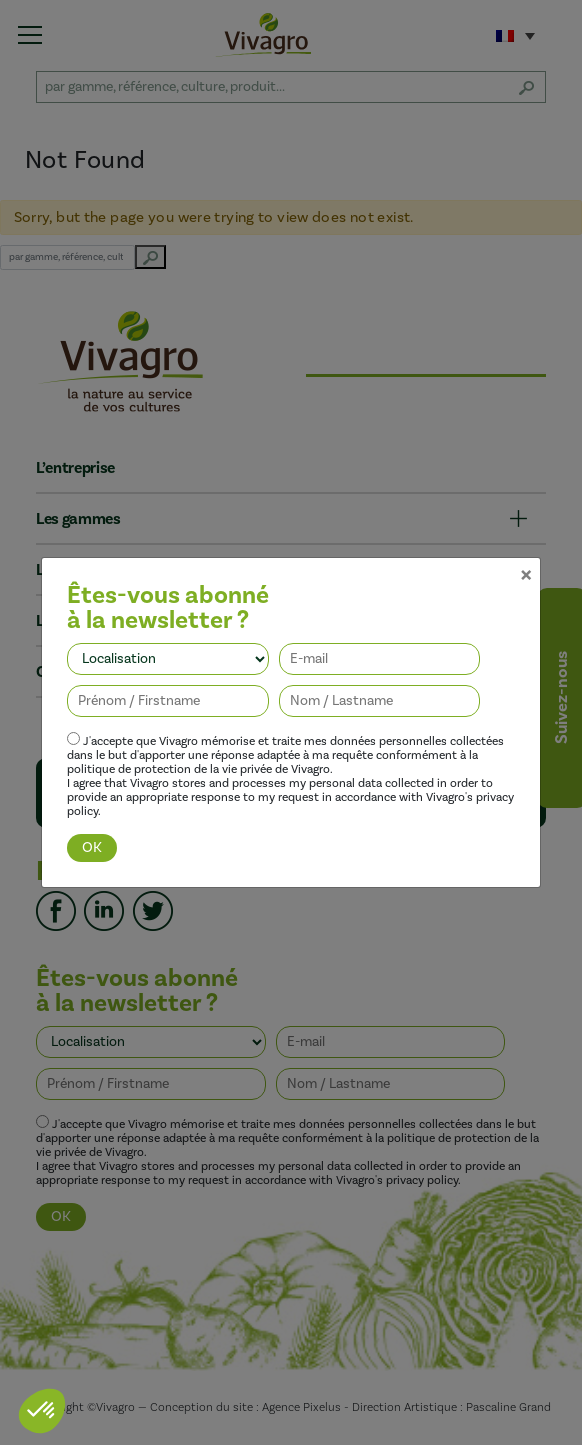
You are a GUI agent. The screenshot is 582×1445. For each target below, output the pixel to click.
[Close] (526, 529)
